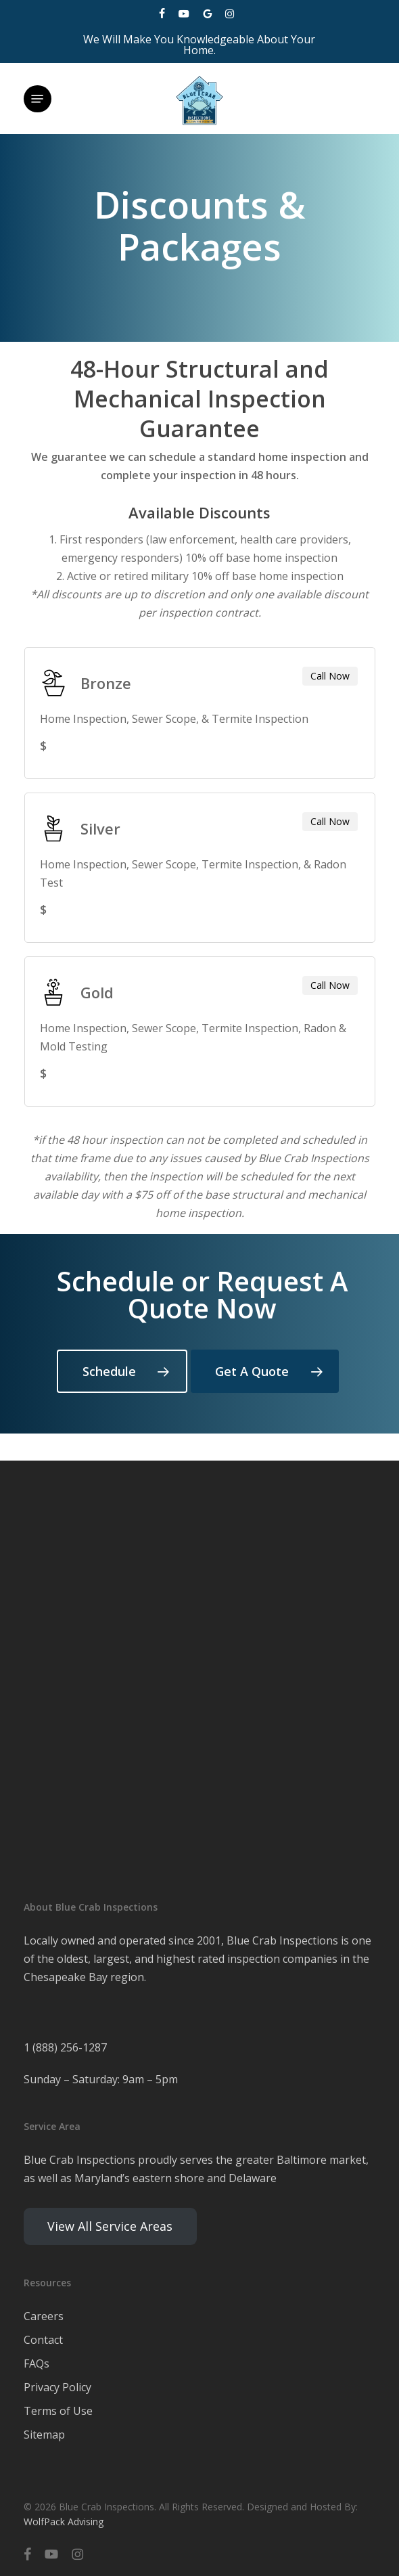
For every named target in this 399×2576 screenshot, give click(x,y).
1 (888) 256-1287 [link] (65, 2047)
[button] (37, 99)
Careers (44, 2316)
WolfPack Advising (63, 2521)
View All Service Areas (109, 2226)
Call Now (330, 675)
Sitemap (44, 2434)
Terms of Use (58, 2410)
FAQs (36, 2363)
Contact (43, 2339)
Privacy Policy (57, 2387)
